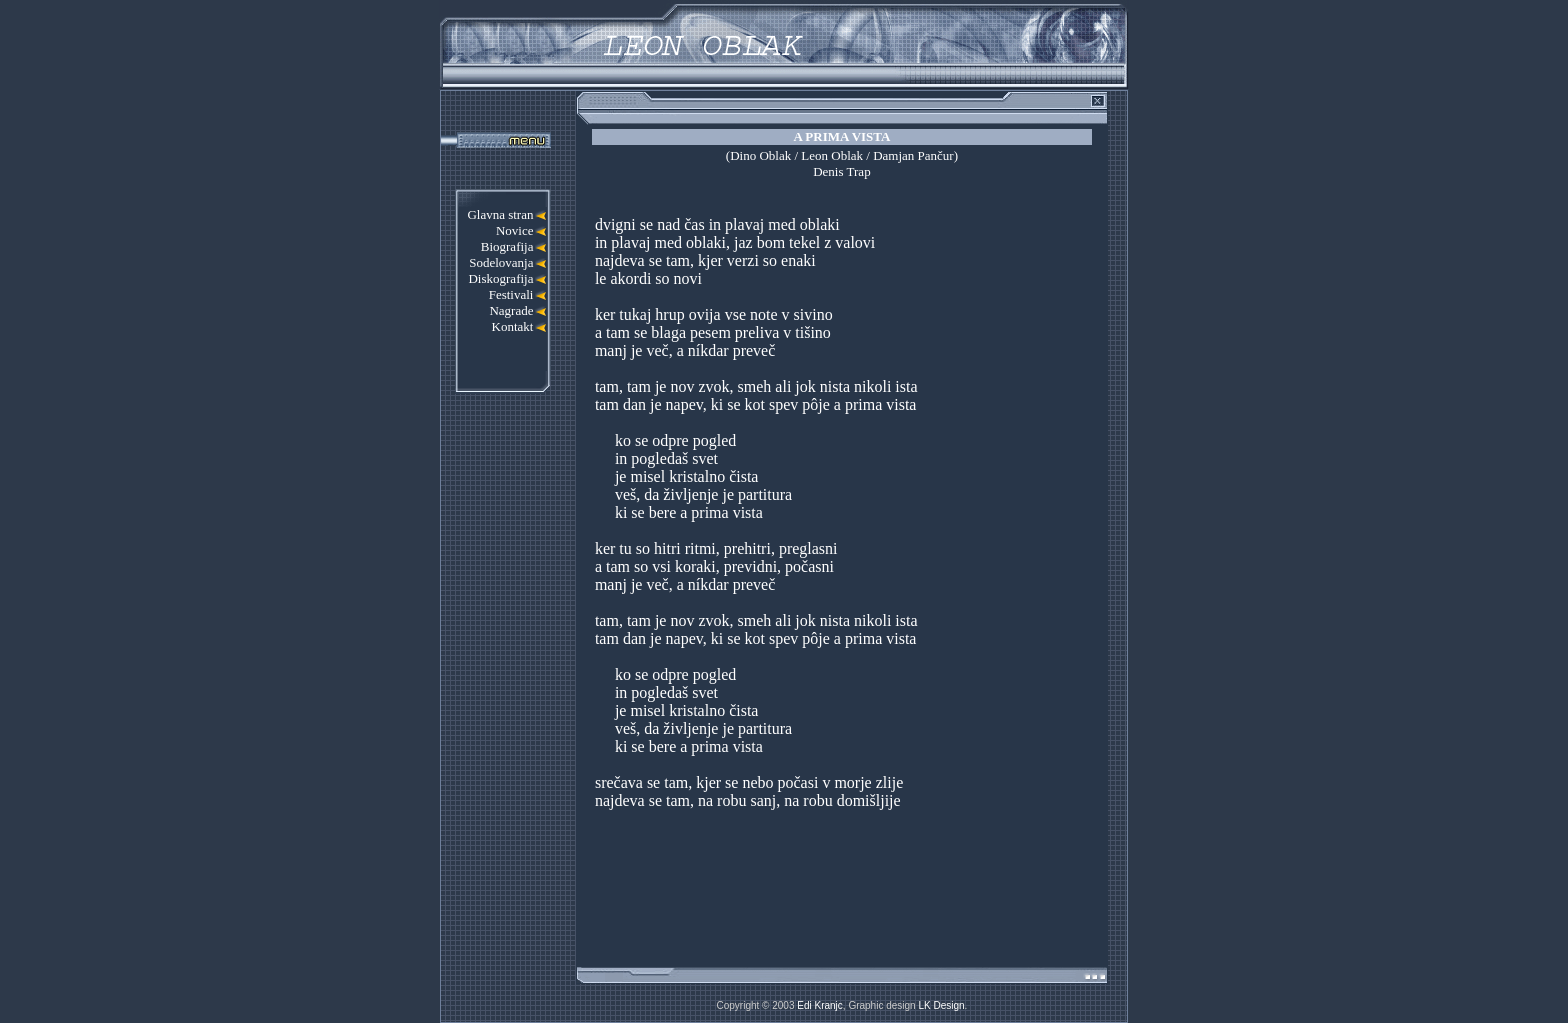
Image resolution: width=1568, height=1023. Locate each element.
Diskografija (500, 278)
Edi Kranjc (820, 1005)
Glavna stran (500, 214)
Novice (515, 230)
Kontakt (513, 326)
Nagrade (511, 310)
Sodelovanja (501, 262)
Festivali (511, 294)
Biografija (507, 246)
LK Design (941, 1005)
